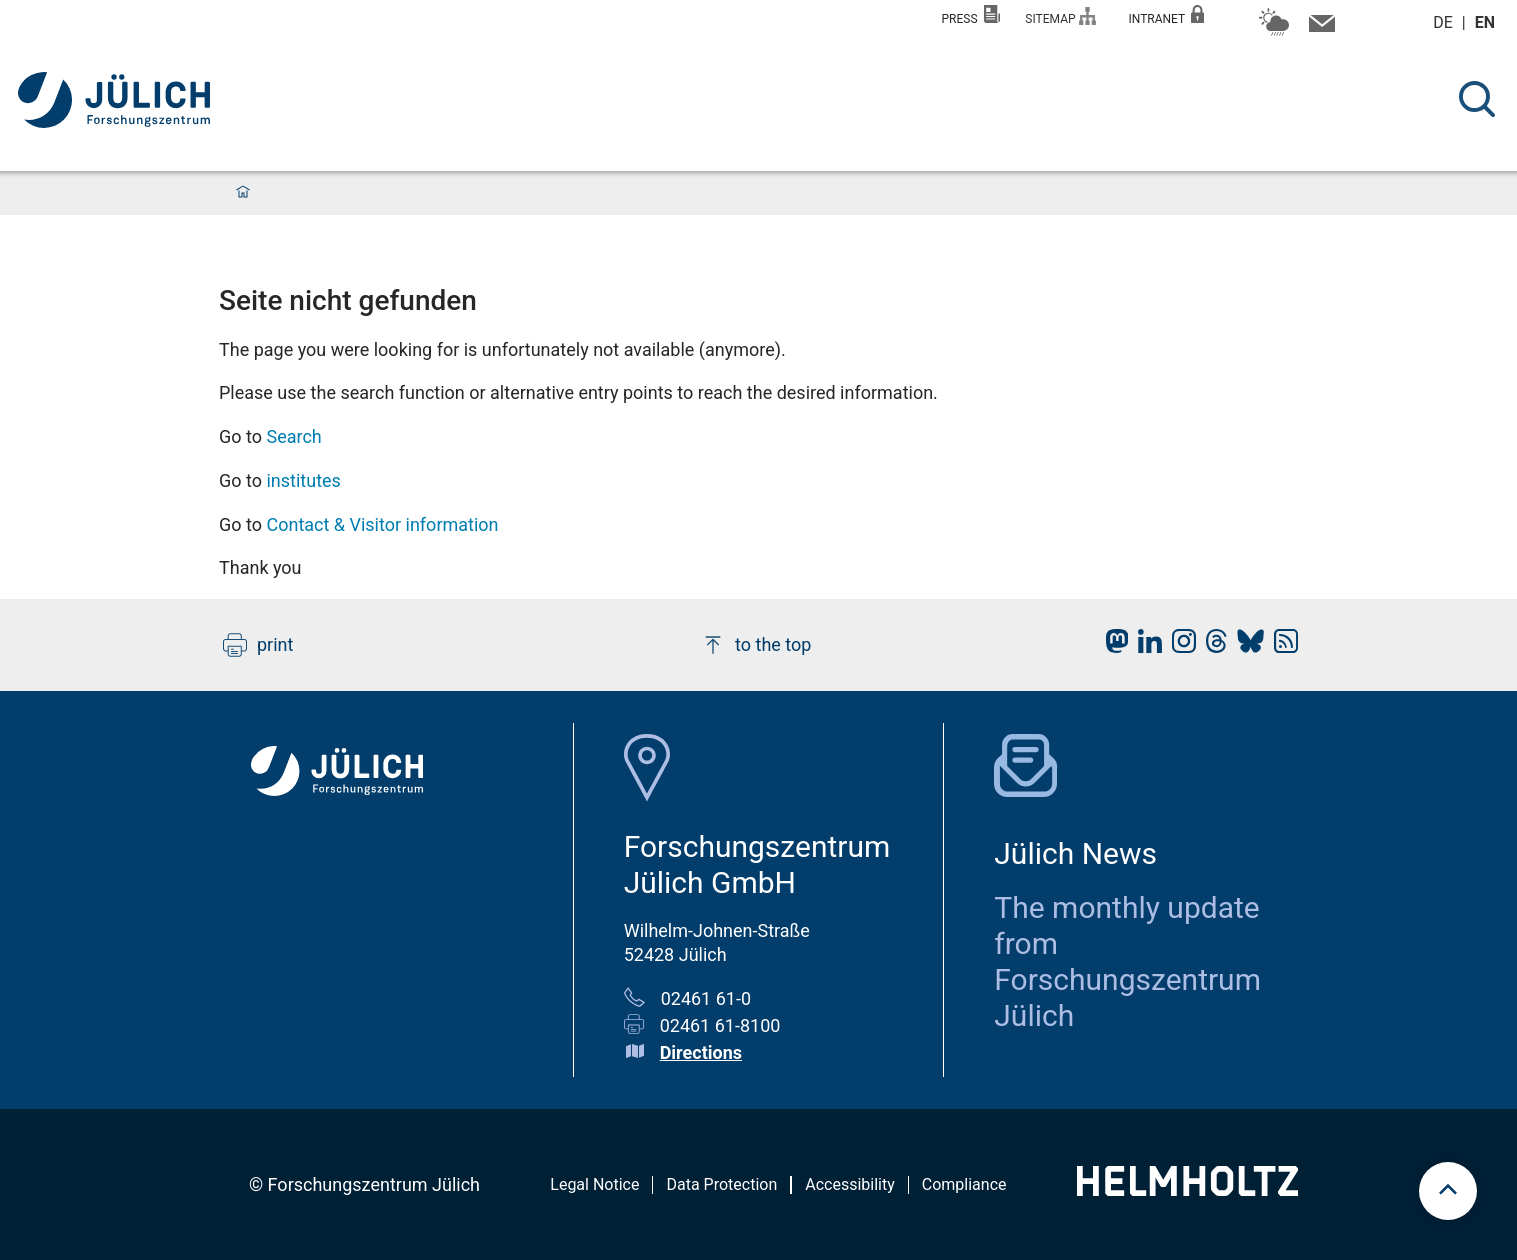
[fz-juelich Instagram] (1179, 646)
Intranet (1166, 15)
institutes (303, 480)
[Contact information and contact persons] (1319, 28)
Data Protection (721, 1184)
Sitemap (1060, 16)
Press (971, 15)
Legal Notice (594, 1184)
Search (293, 436)
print (258, 645)
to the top (756, 645)
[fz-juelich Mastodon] (1112, 646)
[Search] (1477, 99)
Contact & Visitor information (382, 524)
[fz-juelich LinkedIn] (1145, 646)
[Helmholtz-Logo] (1187, 1189)
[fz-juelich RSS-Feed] (1281, 646)
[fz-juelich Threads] (1211, 646)
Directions (701, 1052)
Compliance (964, 1184)
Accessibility (850, 1184)
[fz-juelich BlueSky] (1245, 646)
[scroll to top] (1448, 1191)
